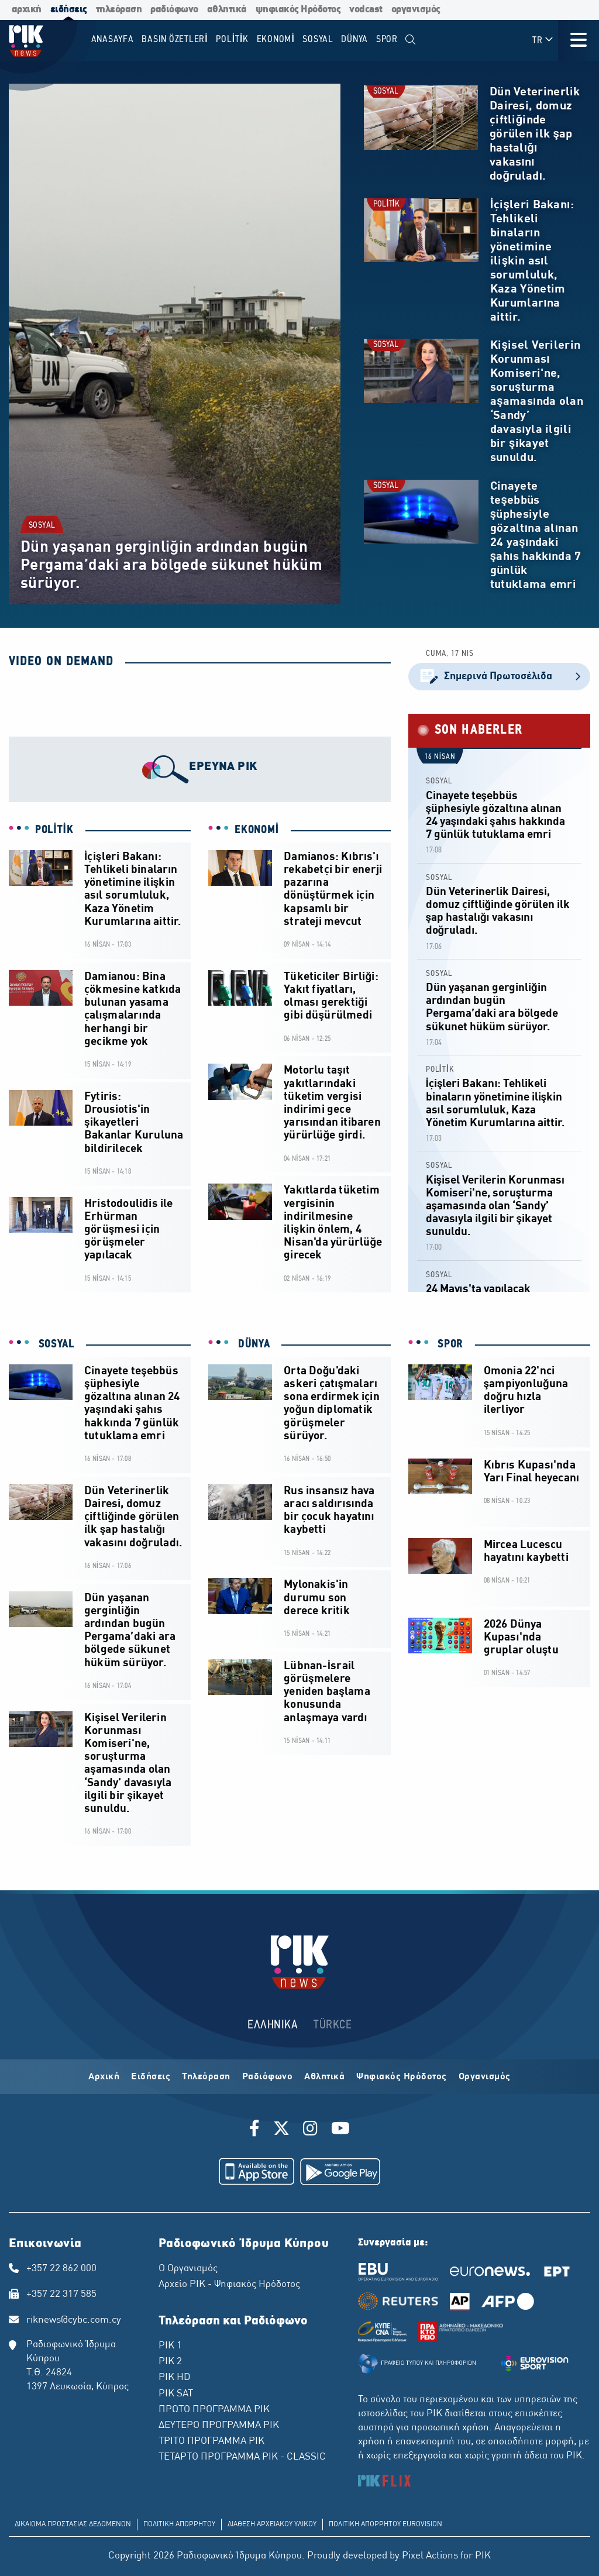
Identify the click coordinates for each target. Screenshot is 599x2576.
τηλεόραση (119, 9)
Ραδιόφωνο (267, 2077)
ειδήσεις (68, 9)
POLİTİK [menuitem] (232, 39)
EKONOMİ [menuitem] (276, 39)
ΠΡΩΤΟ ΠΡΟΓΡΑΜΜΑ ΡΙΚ (214, 2410)
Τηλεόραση (206, 2077)
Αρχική (103, 2077)
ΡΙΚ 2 (170, 2362)
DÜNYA (252, 1344)
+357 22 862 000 (61, 2269)
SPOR (449, 1344)
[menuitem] (411, 40)
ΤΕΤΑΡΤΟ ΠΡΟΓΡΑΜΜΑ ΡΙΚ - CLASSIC (242, 2457)
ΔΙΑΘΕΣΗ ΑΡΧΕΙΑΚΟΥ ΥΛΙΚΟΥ (272, 2524)
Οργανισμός (485, 2077)
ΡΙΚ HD (174, 2377)
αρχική (27, 9)
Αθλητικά (324, 2077)
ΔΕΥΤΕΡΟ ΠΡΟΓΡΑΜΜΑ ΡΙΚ (219, 2425)
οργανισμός (415, 9)
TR (543, 40)
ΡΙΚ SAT (176, 2394)
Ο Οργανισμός (188, 2269)
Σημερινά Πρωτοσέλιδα (499, 676)
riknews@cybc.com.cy (73, 2320)
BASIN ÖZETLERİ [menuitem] (175, 39)
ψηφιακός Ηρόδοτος (298, 9)
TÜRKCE (333, 2025)
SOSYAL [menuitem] (317, 39)
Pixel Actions (430, 2556)
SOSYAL (42, 525)
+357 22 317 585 (61, 2294)
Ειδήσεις (150, 2077)
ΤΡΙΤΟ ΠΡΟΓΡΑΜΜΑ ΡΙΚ (211, 2441)
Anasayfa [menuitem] (112, 39)
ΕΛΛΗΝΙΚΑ (272, 2025)
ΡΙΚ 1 (170, 2346)
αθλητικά (227, 9)
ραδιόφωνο (174, 9)
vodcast (366, 9)
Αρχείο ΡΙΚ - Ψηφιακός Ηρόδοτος (229, 2284)
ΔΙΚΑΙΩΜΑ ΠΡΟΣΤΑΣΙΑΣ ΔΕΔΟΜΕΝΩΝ (73, 2524)
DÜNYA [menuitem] (354, 39)
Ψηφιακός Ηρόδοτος (401, 2077)
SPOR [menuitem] (387, 39)
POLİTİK (386, 204)
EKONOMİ (257, 830)
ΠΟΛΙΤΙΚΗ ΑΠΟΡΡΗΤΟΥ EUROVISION (385, 2524)
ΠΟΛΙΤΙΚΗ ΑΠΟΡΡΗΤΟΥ (179, 2524)
